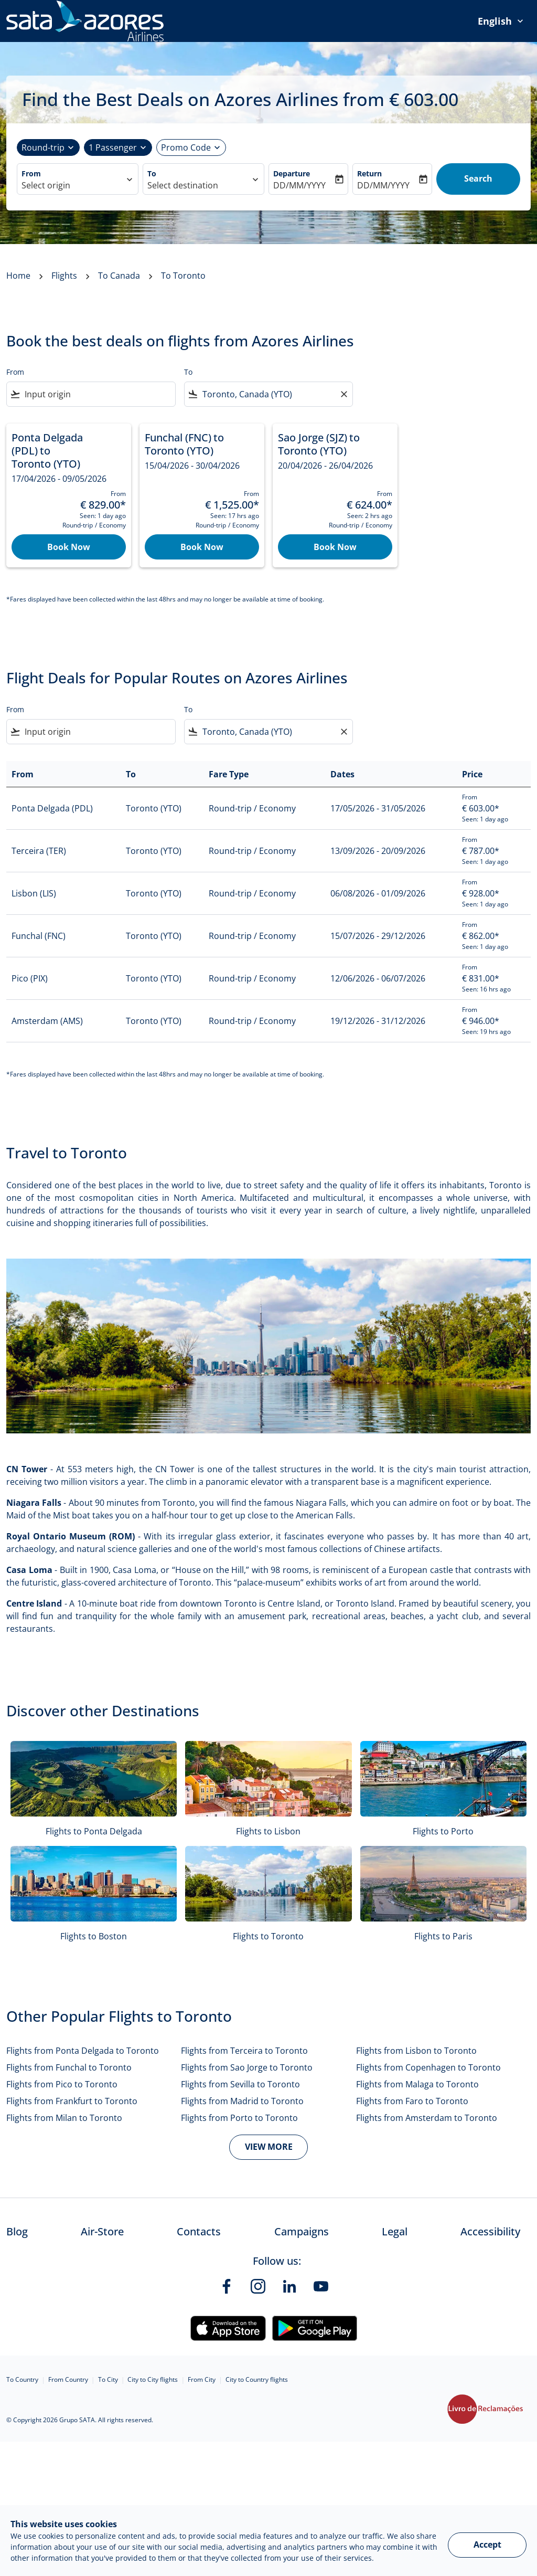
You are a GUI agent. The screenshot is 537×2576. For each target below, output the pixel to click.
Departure (291, 173)
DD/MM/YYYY (299, 185)
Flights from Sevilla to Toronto (240, 2084)
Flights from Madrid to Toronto (242, 2101)
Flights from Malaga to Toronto (417, 2084)
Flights (64, 275)
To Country (22, 2379)
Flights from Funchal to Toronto (69, 2067)
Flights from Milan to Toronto (64, 2118)
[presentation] (501, 21)
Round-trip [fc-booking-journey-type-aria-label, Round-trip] (43, 147)
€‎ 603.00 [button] (423, 99)
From (31, 173)
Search (478, 178)
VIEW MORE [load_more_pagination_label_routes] (269, 2146)
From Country (68, 2379)
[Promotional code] (186, 147)
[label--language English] (501, 21)
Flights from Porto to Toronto (239, 2118)
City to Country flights (256, 2379)
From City (202, 2379)
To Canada (119, 275)
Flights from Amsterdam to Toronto (426, 2118)
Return (369, 173)
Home (18, 275)
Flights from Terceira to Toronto (244, 2050)
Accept (487, 2544)
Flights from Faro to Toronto (412, 2101)
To (151, 173)
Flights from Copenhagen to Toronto (428, 2067)
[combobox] (72, 185)
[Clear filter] (343, 394)
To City (108, 2379)
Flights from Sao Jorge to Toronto (247, 2067)
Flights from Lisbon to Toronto (416, 2050)
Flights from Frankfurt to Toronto (71, 2101)
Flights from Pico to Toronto (61, 2084)
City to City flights (152, 2379)
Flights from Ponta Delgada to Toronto (82, 2050)
